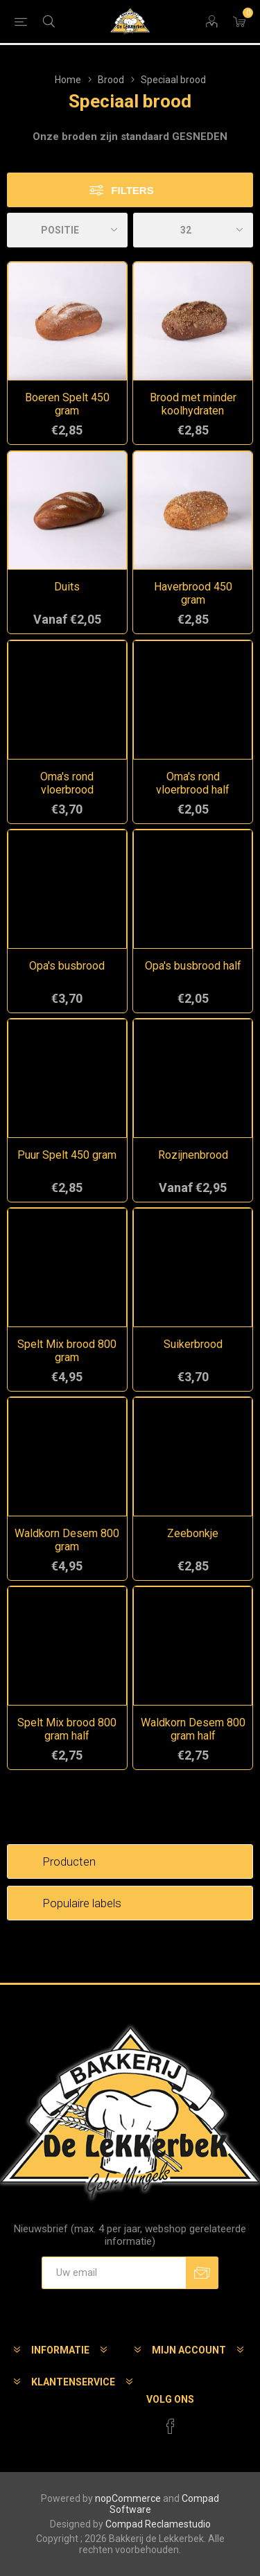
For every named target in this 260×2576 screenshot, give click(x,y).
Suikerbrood (193, 1344)
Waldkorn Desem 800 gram (67, 1540)
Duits (67, 586)
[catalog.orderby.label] (67, 230)
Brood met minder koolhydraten (193, 404)
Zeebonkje (192, 1533)
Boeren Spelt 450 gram (67, 404)
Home (68, 79)
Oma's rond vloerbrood (67, 783)
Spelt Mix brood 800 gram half (66, 1729)
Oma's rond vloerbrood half (192, 783)
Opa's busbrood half (193, 965)
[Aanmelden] (114, 2273)
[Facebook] (170, 2426)
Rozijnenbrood (193, 1155)
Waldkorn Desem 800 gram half (193, 1729)
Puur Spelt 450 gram (66, 1155)
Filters (132, 190)
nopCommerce (128, 2498)
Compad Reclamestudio (158, 2524)
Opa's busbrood (67, 965)
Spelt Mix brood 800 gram (66, 1351)
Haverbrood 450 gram (193, 593)
